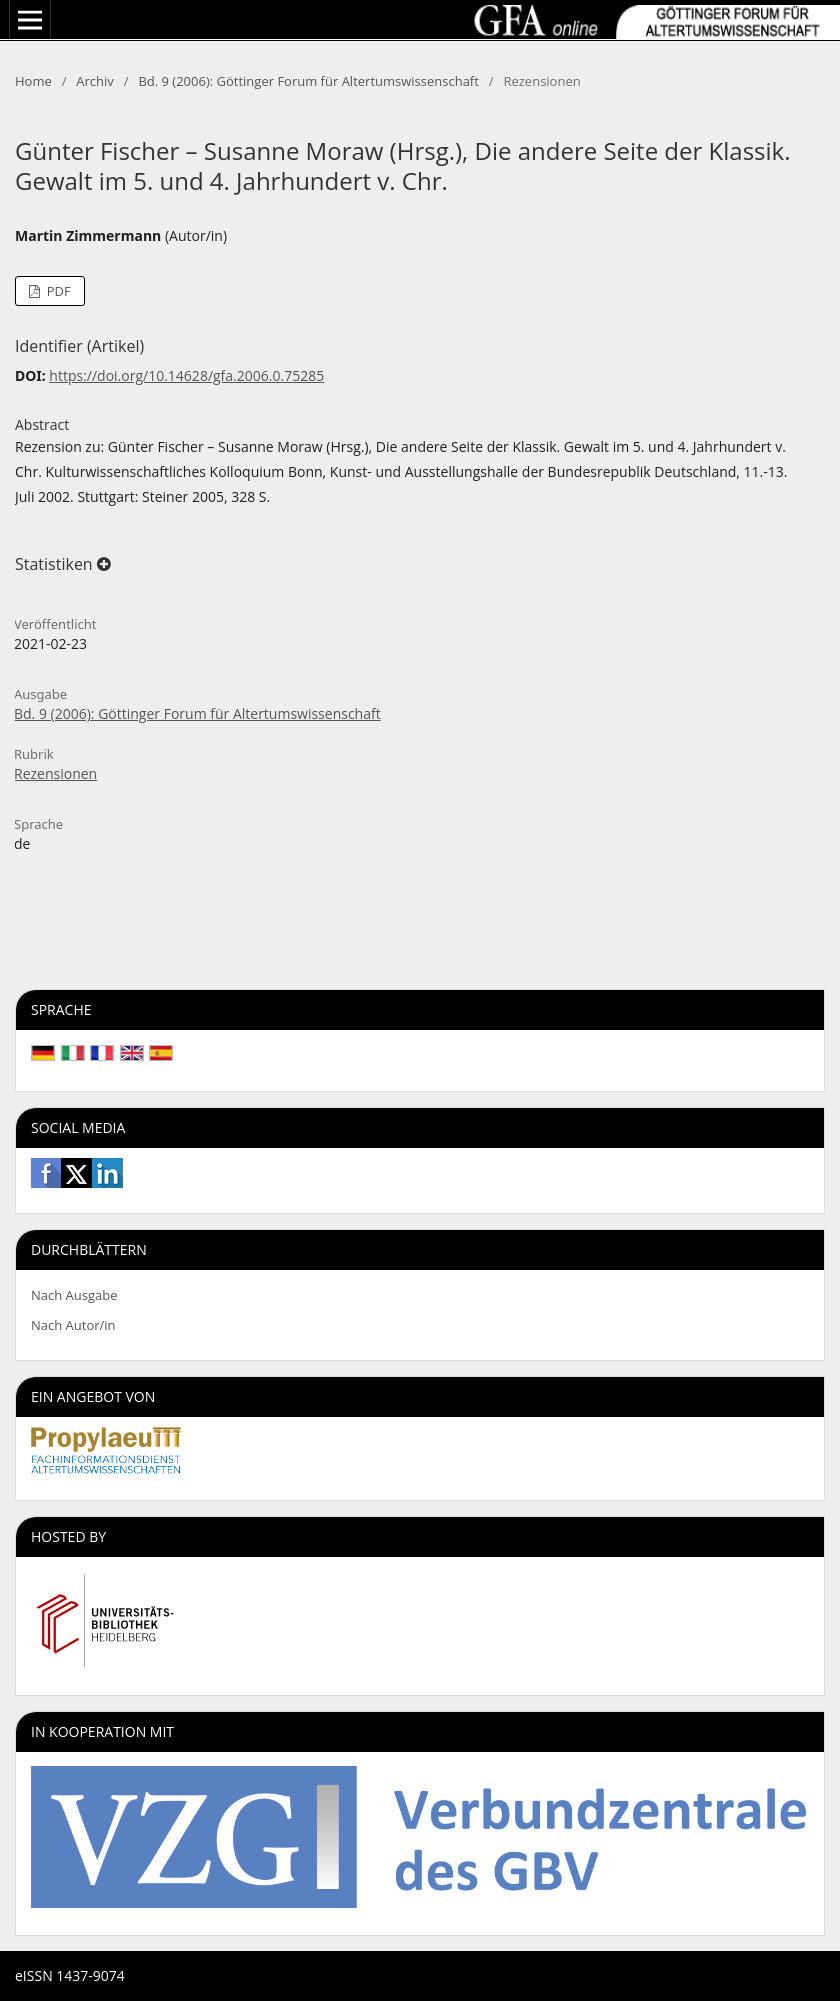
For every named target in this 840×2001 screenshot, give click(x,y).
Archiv (95, 81)
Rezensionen (55, 773)
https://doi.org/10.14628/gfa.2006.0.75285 (186, 375)
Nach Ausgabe (74, 1295)
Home (33, 81)
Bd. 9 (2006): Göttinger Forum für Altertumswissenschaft (308, 81)
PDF (56, 291)
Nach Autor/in (73, 1325)
